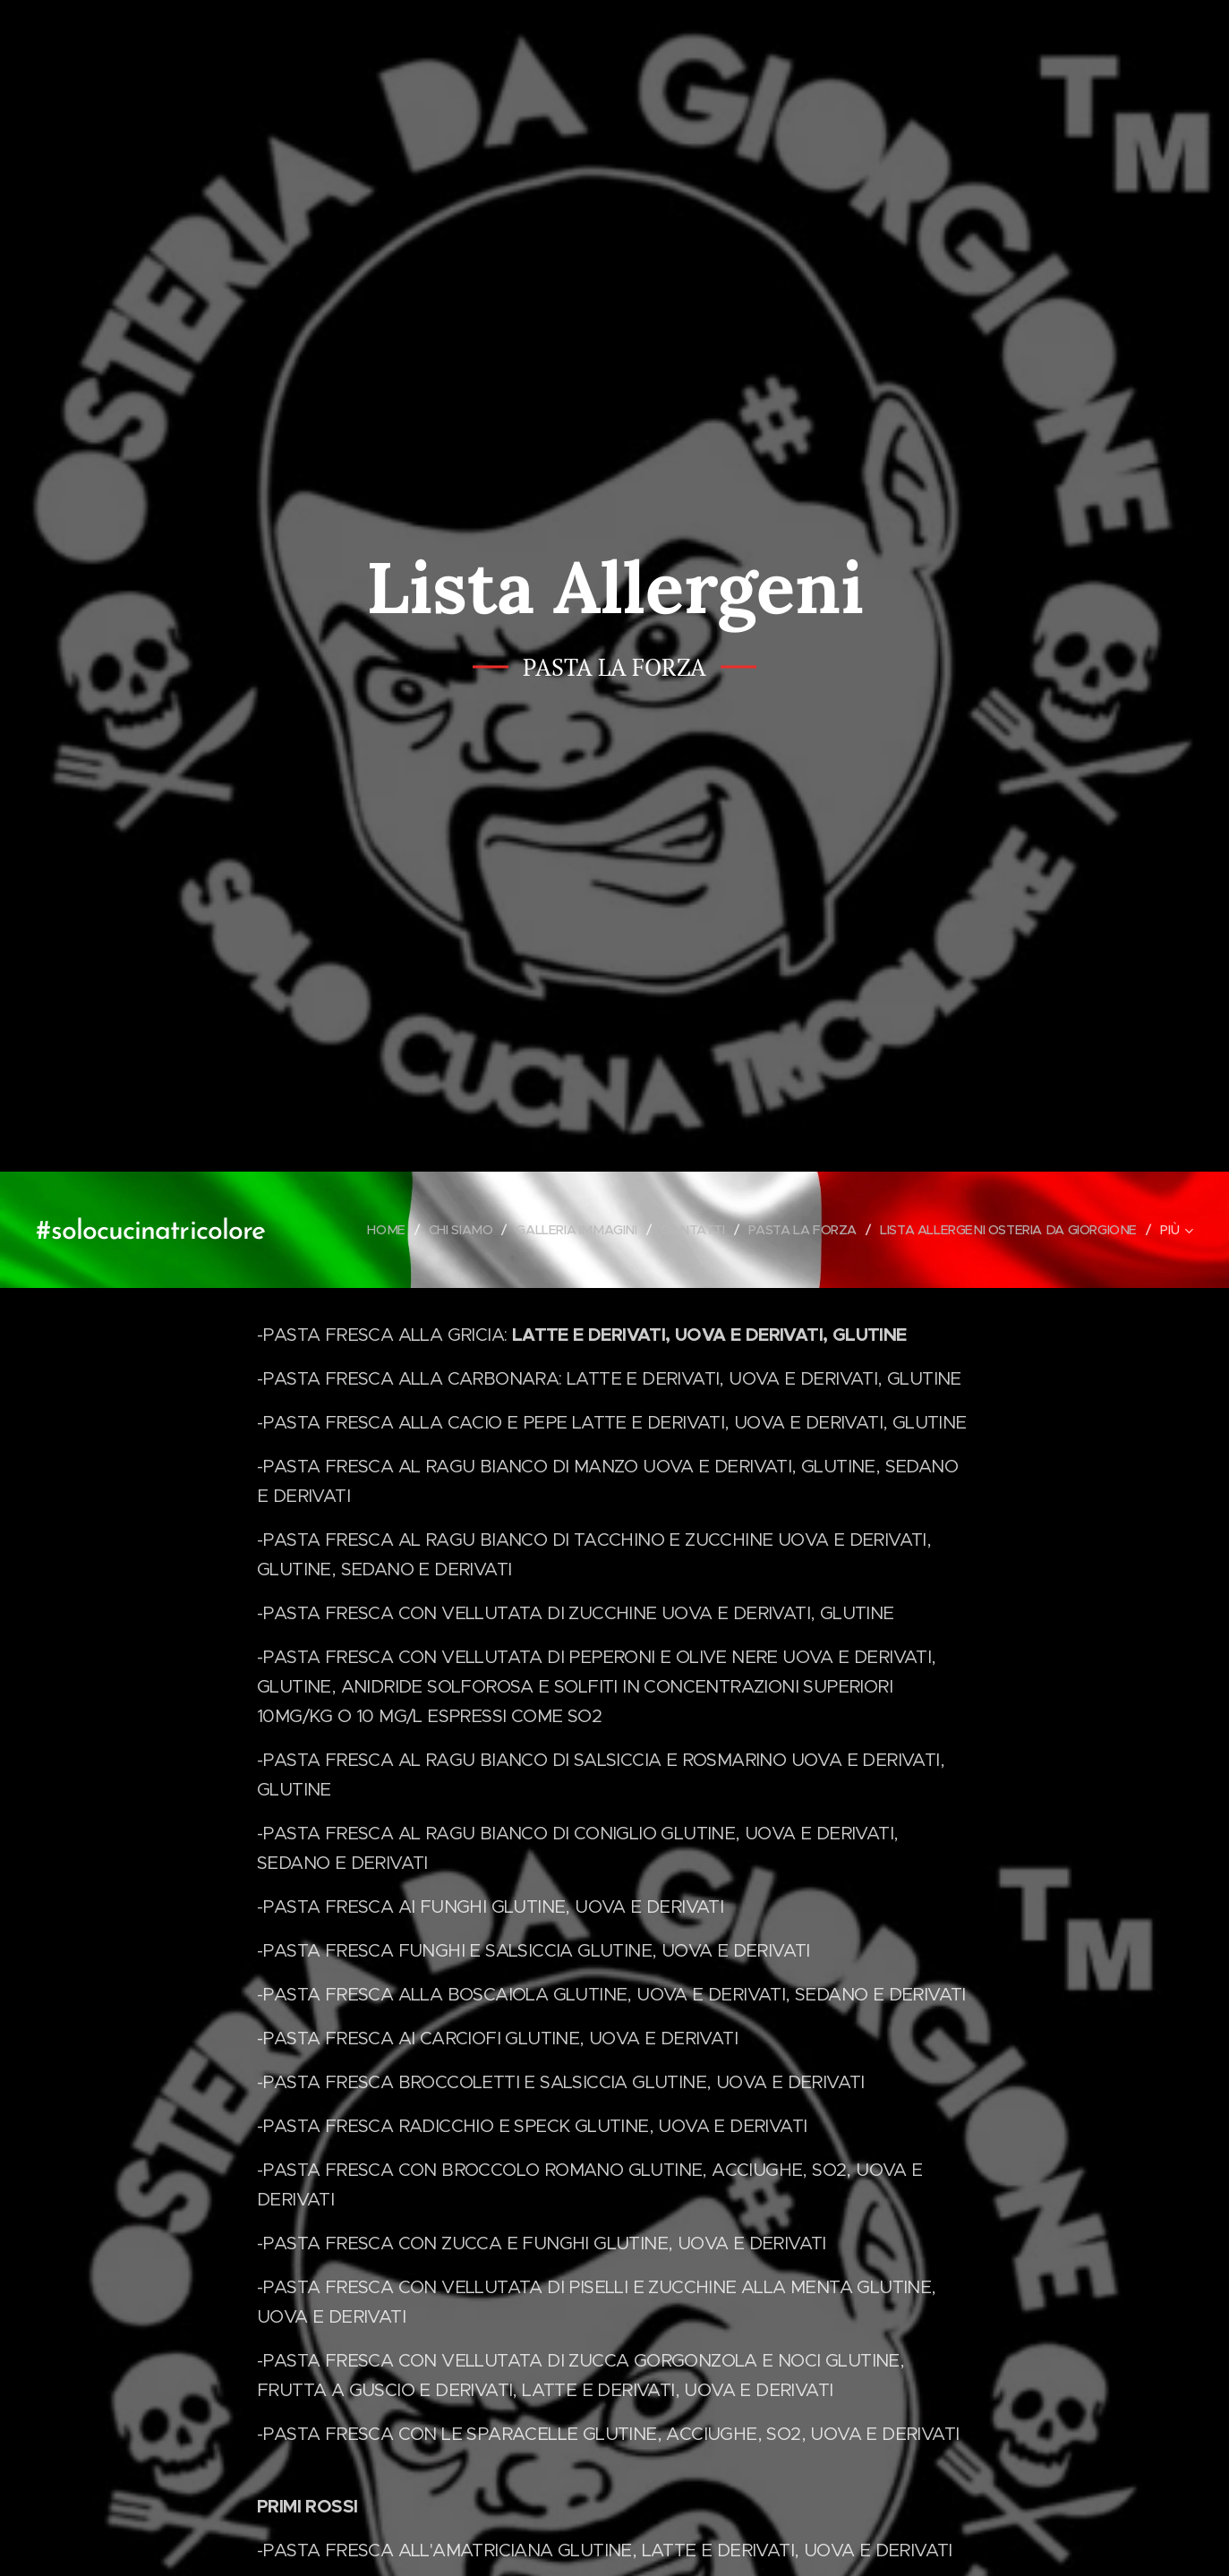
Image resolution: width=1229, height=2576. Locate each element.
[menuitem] (361, 1229)
